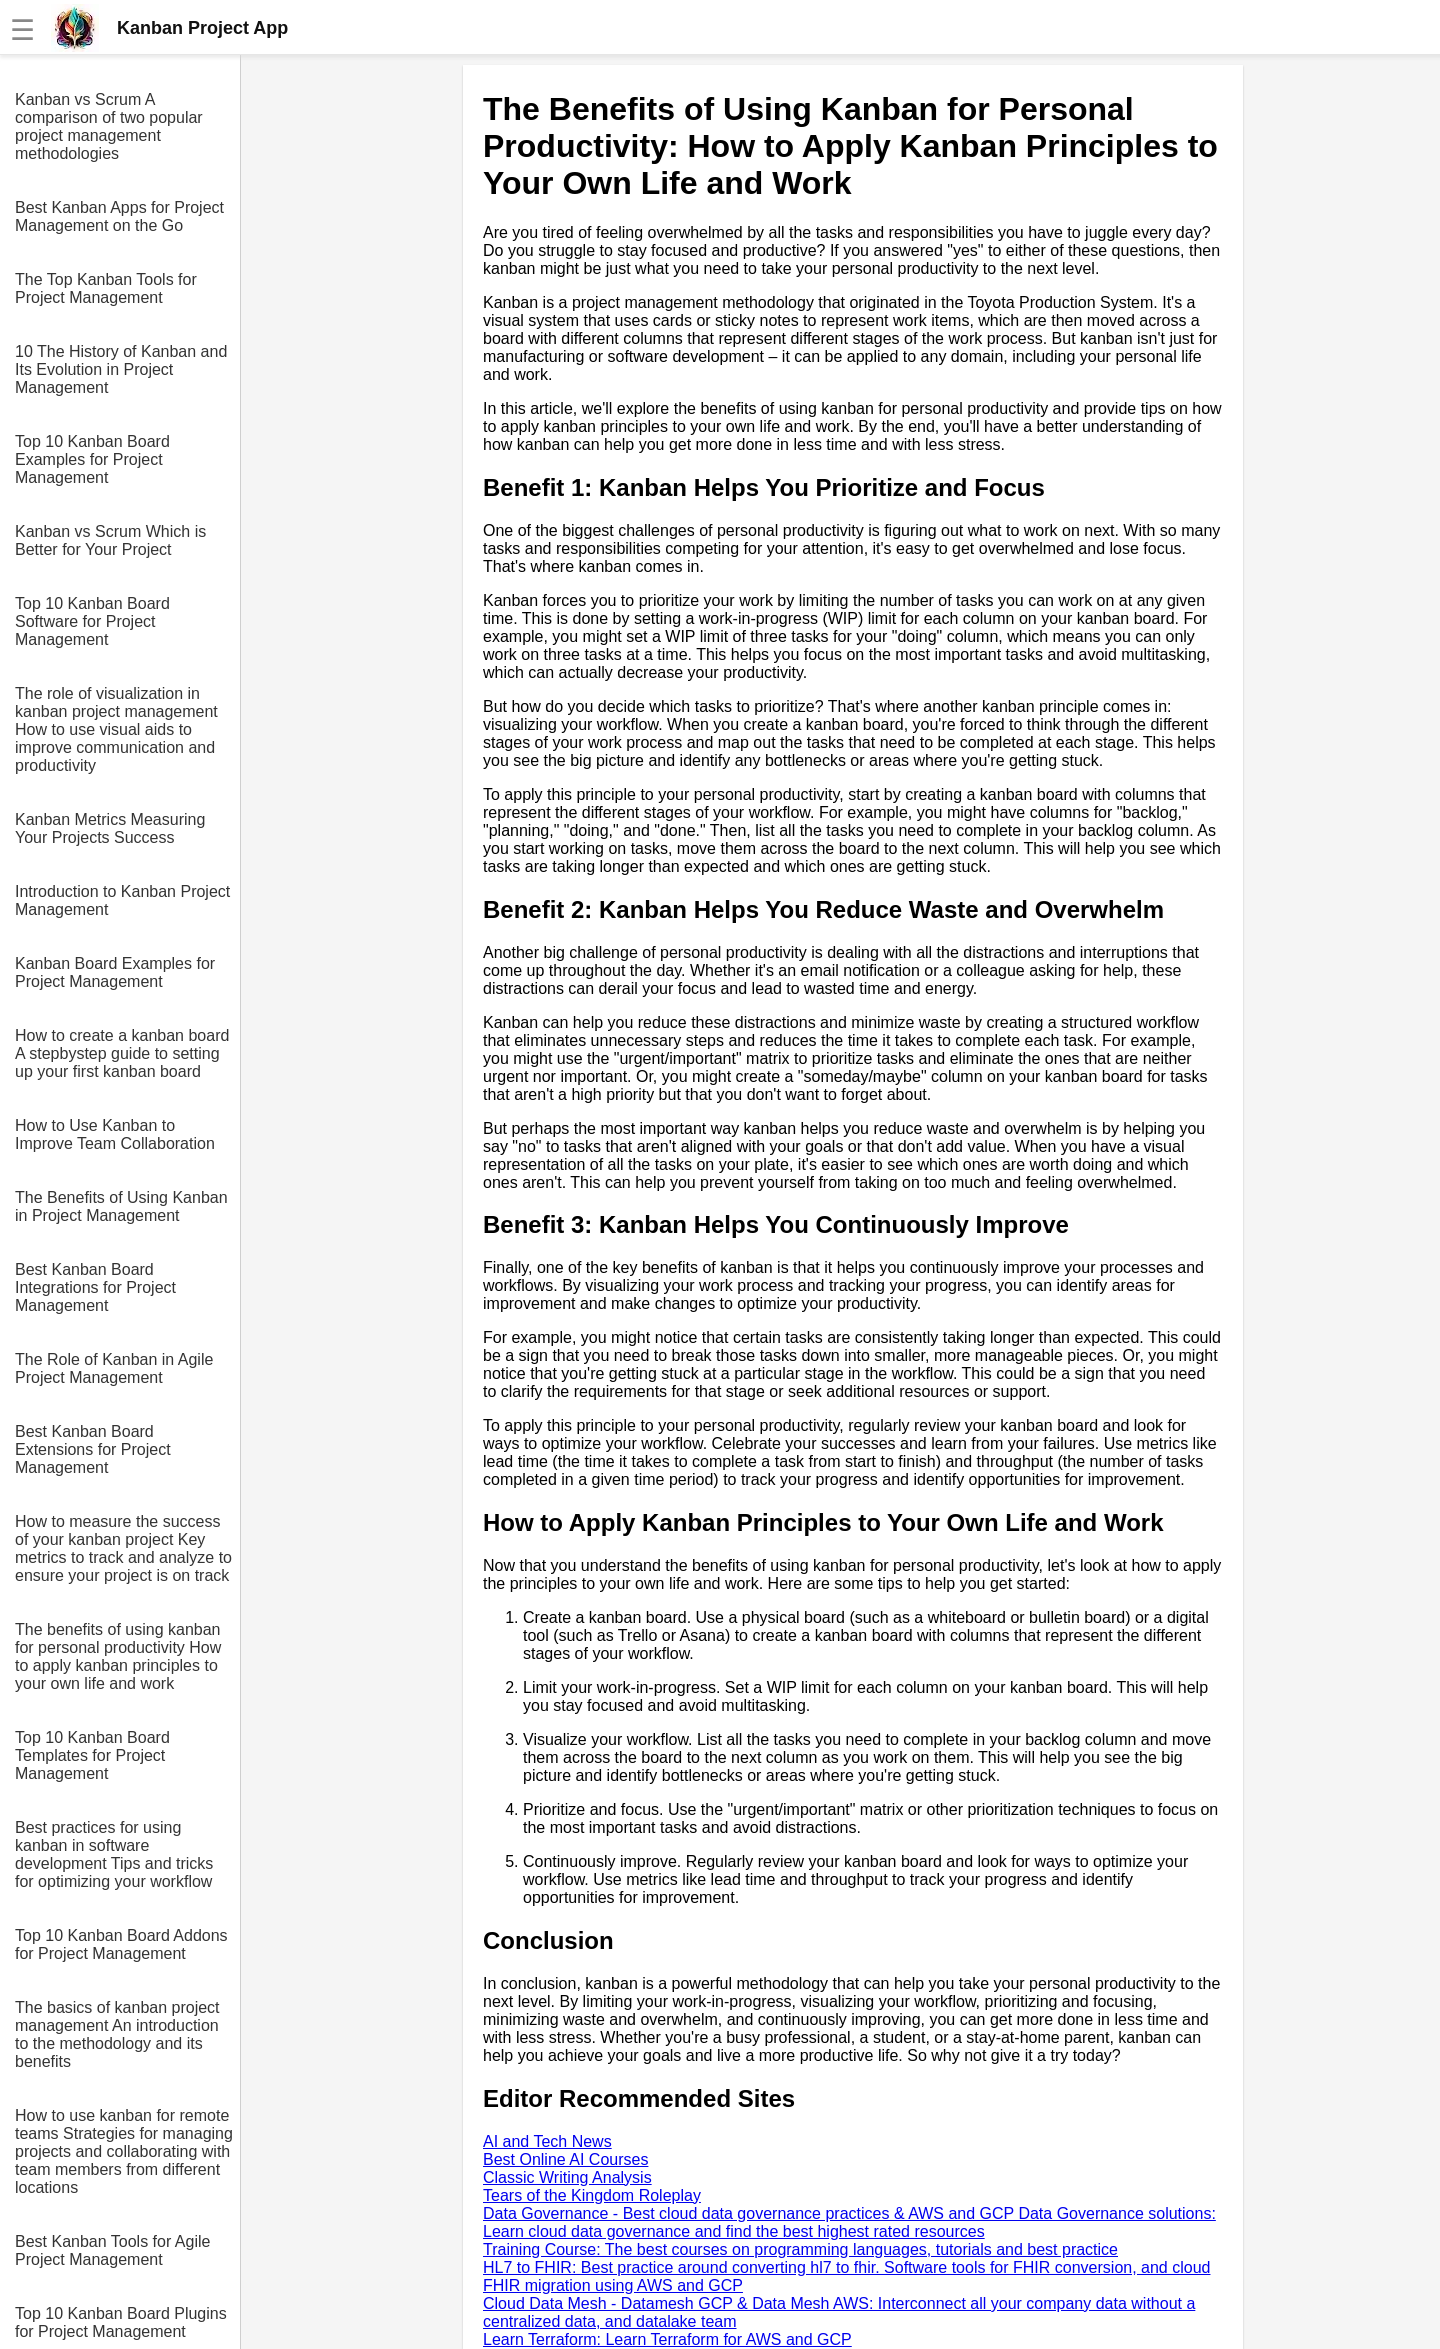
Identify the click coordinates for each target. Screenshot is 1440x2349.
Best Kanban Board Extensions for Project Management (93, 1449)
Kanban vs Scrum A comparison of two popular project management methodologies (109, 126)
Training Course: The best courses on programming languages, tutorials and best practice (800, 2249)
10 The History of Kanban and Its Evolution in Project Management (121, 369)
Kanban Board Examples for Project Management (115, 972)
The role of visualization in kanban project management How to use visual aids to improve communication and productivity (116, 729)
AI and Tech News (547, 2141)
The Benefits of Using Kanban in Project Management (121, 1206)
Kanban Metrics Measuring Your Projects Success (110, 828)
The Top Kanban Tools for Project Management (106, 288)
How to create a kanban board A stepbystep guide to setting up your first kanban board (122, 1053)
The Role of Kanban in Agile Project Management (114, 1368)
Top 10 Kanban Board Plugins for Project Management (121, 2322)
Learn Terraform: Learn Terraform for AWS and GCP (667, 2339)
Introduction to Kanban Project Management (122, 900)
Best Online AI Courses (565, 2159)
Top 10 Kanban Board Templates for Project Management (92, 1755)
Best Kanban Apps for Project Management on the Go (119, 216)
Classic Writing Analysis (567, 2177)
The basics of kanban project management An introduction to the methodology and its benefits (117, 2034)
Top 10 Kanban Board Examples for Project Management (92, 459)
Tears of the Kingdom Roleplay (592, 2195)
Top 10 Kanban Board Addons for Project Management (121, 1944)
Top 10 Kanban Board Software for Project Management (92, 621)
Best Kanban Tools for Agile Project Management (112, 2250)
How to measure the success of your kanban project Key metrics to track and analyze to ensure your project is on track (123, 1548)
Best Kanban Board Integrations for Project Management (95, 1287)
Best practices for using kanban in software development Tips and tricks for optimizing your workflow (114, 1854)
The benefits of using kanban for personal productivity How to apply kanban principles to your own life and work (118, 1656)
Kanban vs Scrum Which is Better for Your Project (110, 540)
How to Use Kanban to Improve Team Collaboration (115, 1134)
